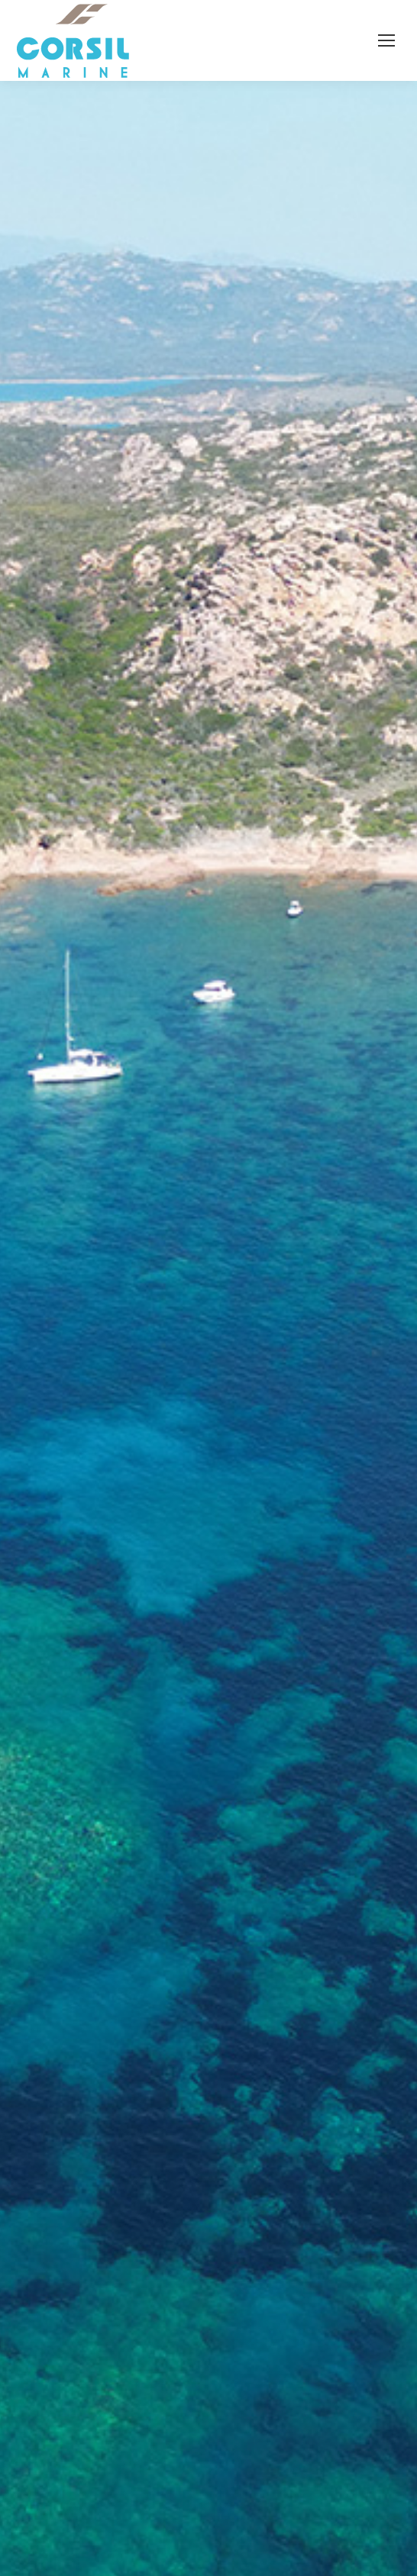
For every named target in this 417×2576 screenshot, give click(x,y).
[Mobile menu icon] (386, 40)
